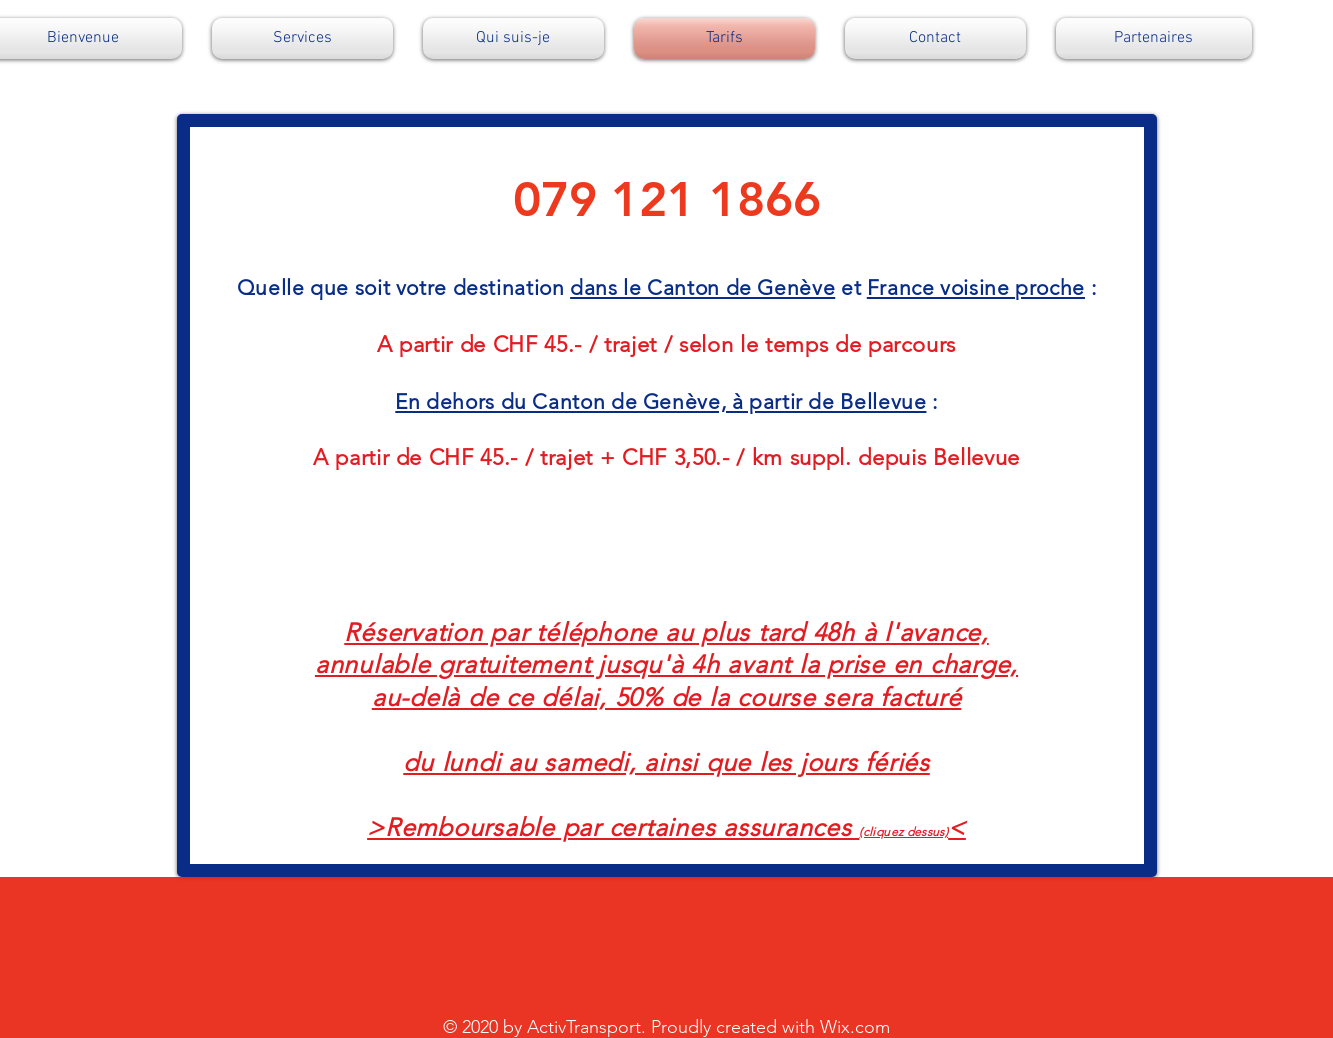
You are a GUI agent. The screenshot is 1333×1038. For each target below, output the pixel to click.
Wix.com (855, 1027)
